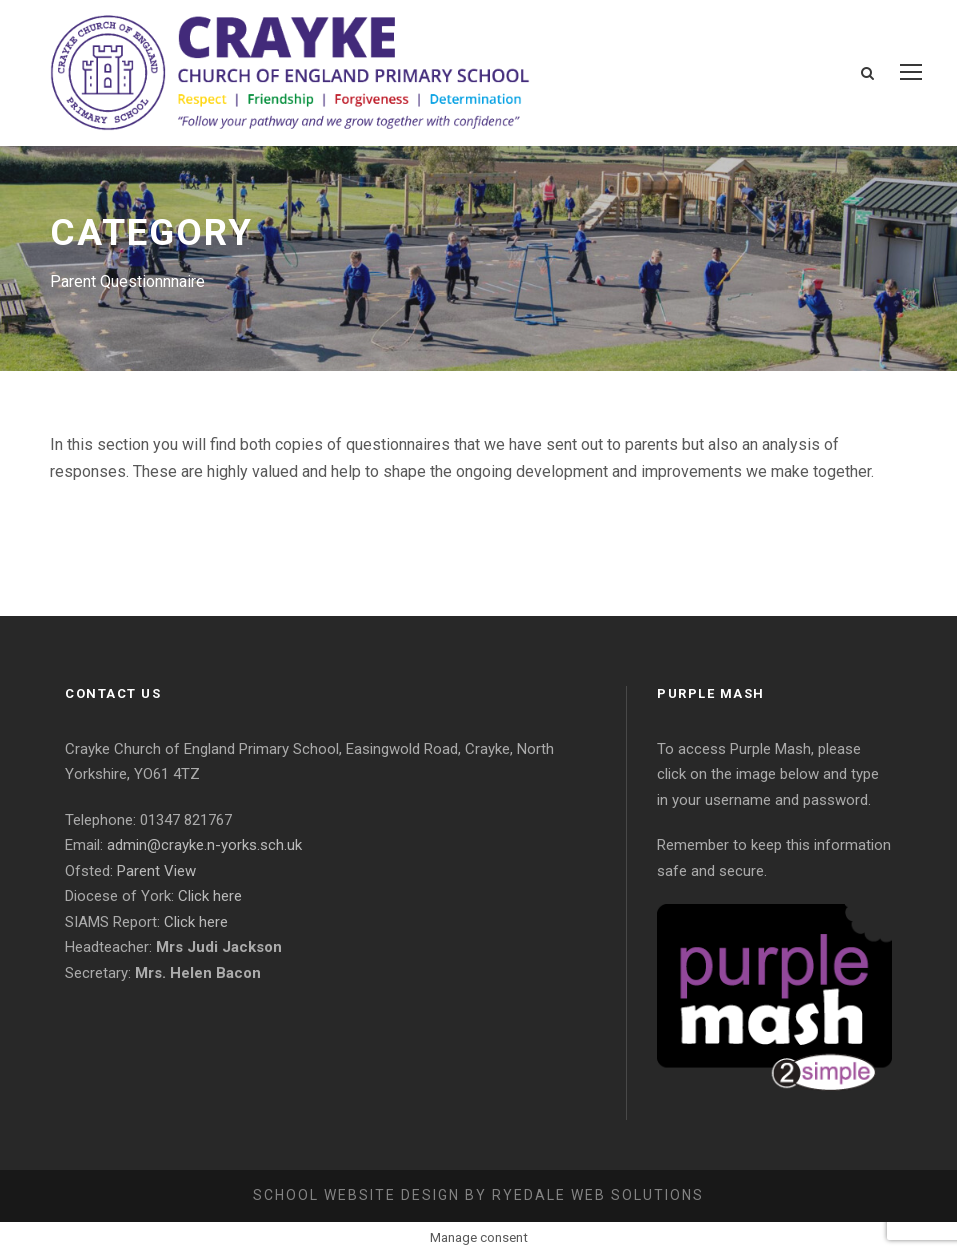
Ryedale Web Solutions (598, 1195)
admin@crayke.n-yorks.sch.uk (204, 845)
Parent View (156, 871)
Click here (210, 896)
